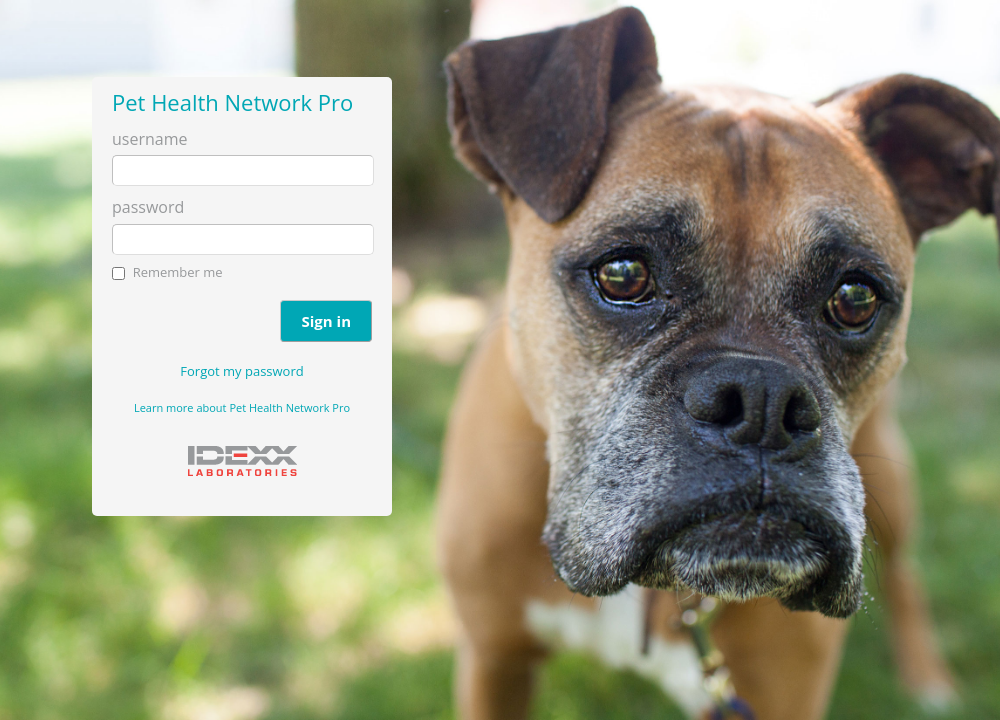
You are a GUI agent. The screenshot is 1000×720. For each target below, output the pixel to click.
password (148, 207)
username (149, 139)
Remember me (178, 272)
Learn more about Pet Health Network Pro (242, 407)
